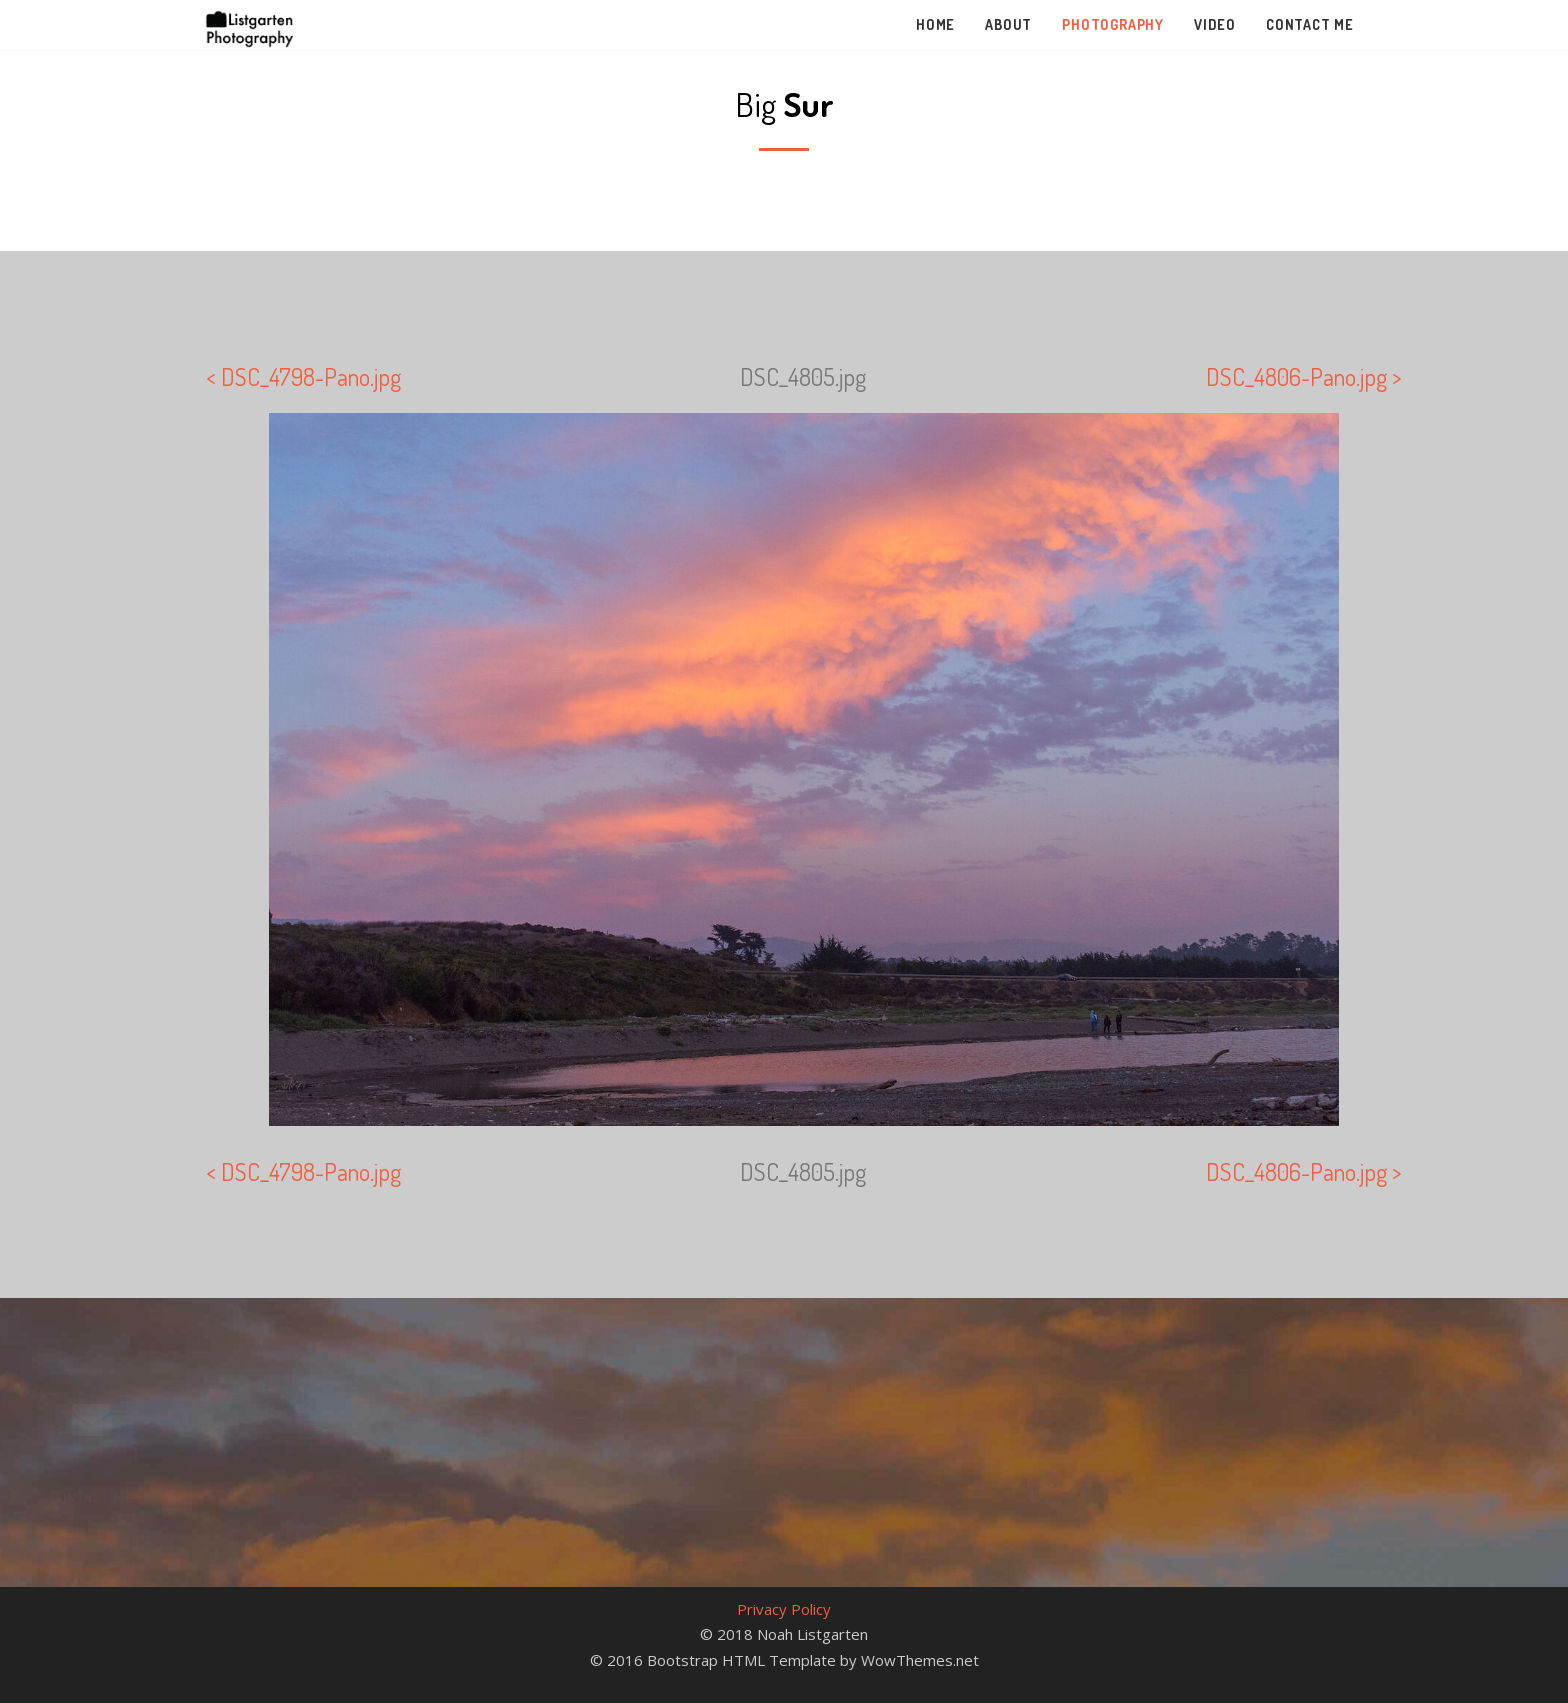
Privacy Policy (784, 1609)
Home (935, 24)
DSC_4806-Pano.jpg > (1304, 376)
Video (1215, 24)
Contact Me (1310, 24)
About (1008, 24)
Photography (1113, 24)
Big (784, 103)
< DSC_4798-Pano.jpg (303, 376)
